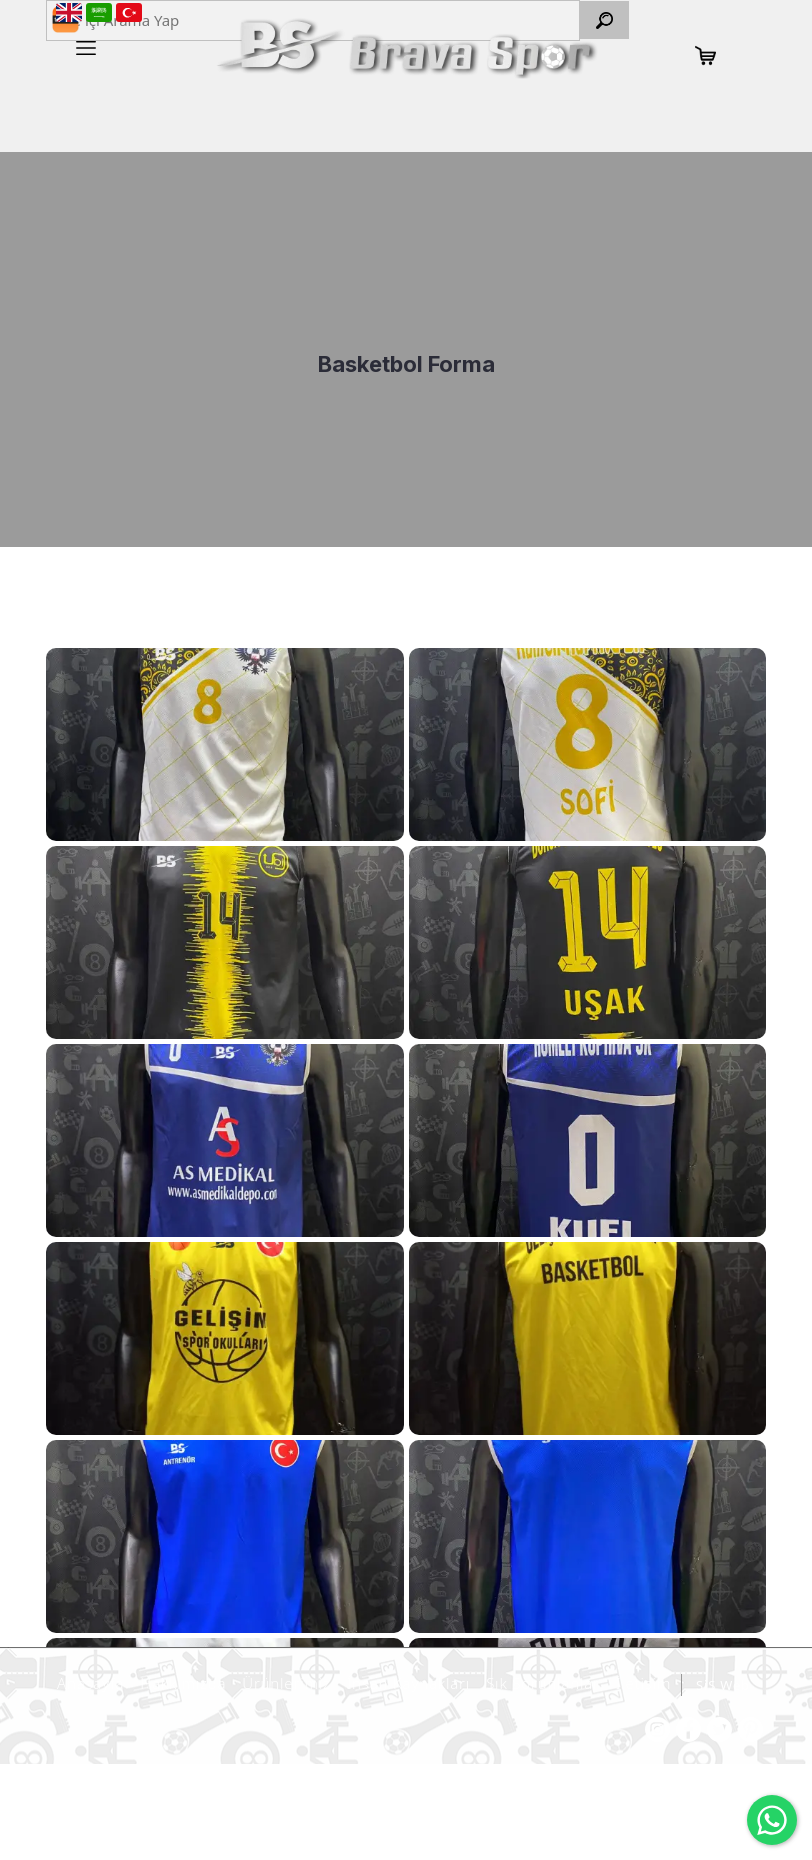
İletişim (640, 1683)
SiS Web (723, 1685)
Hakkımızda (180, 1683)
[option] (406, 349)
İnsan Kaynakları (405, 1683)
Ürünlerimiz (283, 1683)
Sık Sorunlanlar (540, 1683)
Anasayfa (87, 1683)
